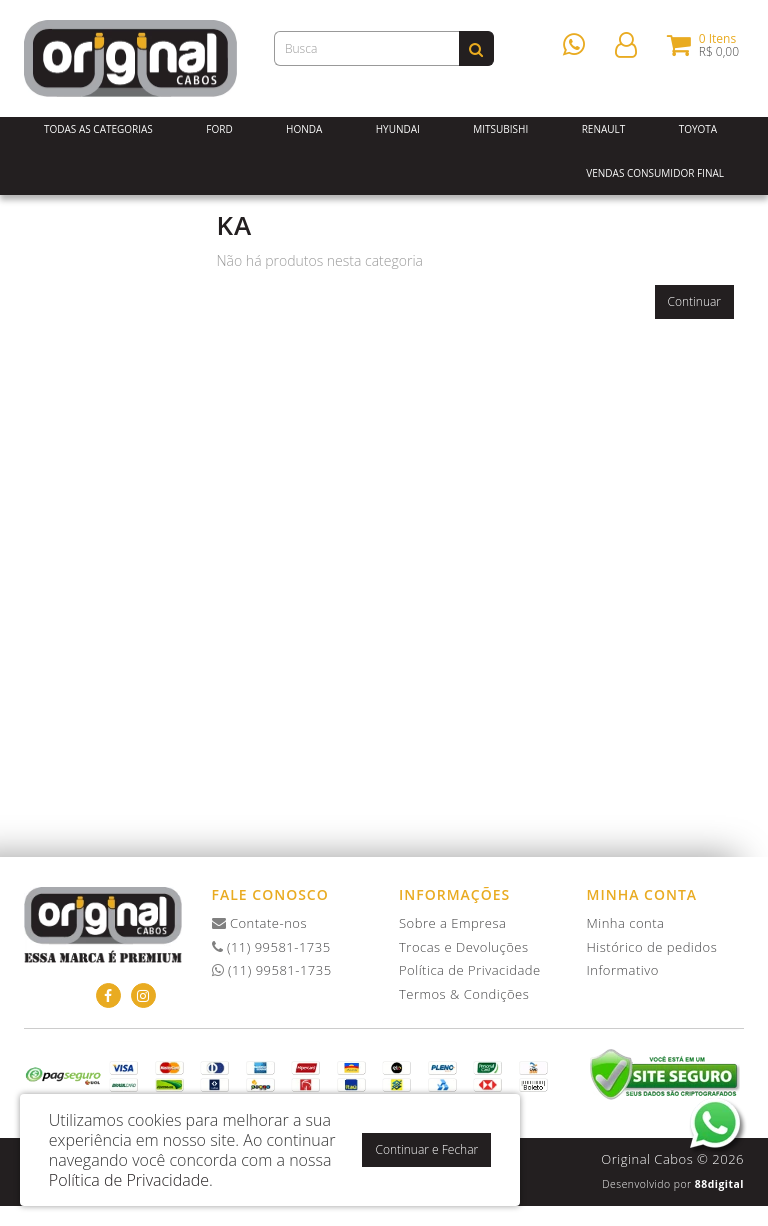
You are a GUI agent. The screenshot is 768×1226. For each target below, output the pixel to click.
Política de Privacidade (470, 970)
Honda (304, 129)
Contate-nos (260, 923)
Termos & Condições (464, 994)
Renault (604, 129)
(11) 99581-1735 (271, 947)
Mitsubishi (500, 129)
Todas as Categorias (98, 129)
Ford (219, 129)
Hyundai (398, 129)
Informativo (623, 970)
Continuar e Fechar (426, 1149)
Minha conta (626, 923)
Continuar (695, 301)
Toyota (698, 129)
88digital (719, 1184)
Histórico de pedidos (652, 947)
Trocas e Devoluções (464, 947)
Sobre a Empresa (452, 923)
